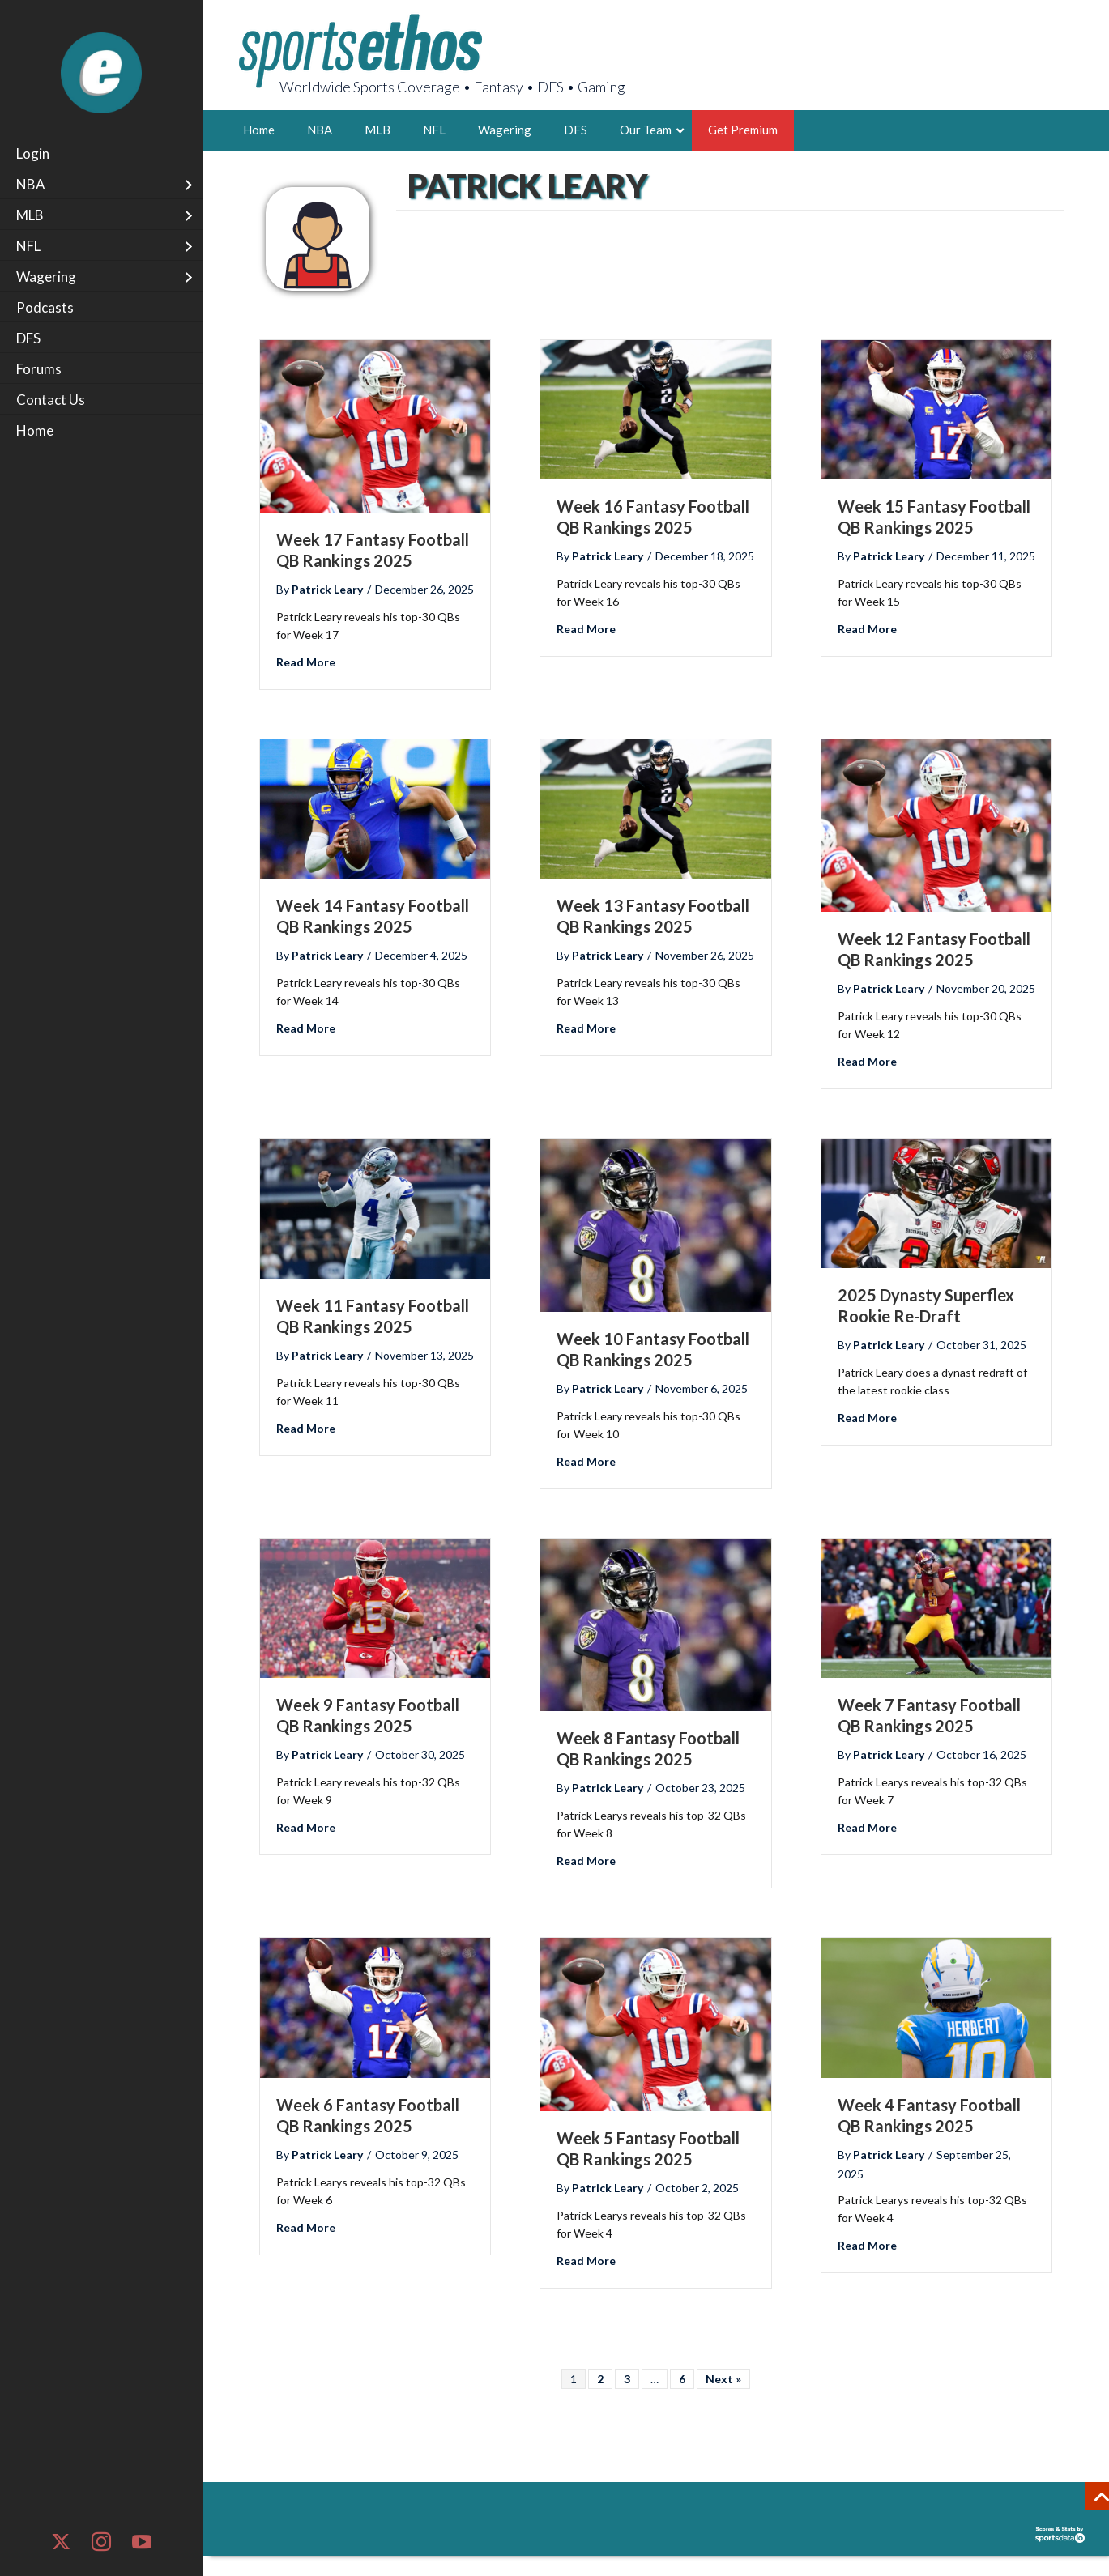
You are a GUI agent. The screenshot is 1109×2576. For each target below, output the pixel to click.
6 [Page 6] (682, 2379)
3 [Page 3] (627, 2379)
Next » (723, 2379)
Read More (305, 660)
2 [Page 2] (600, 2379)
